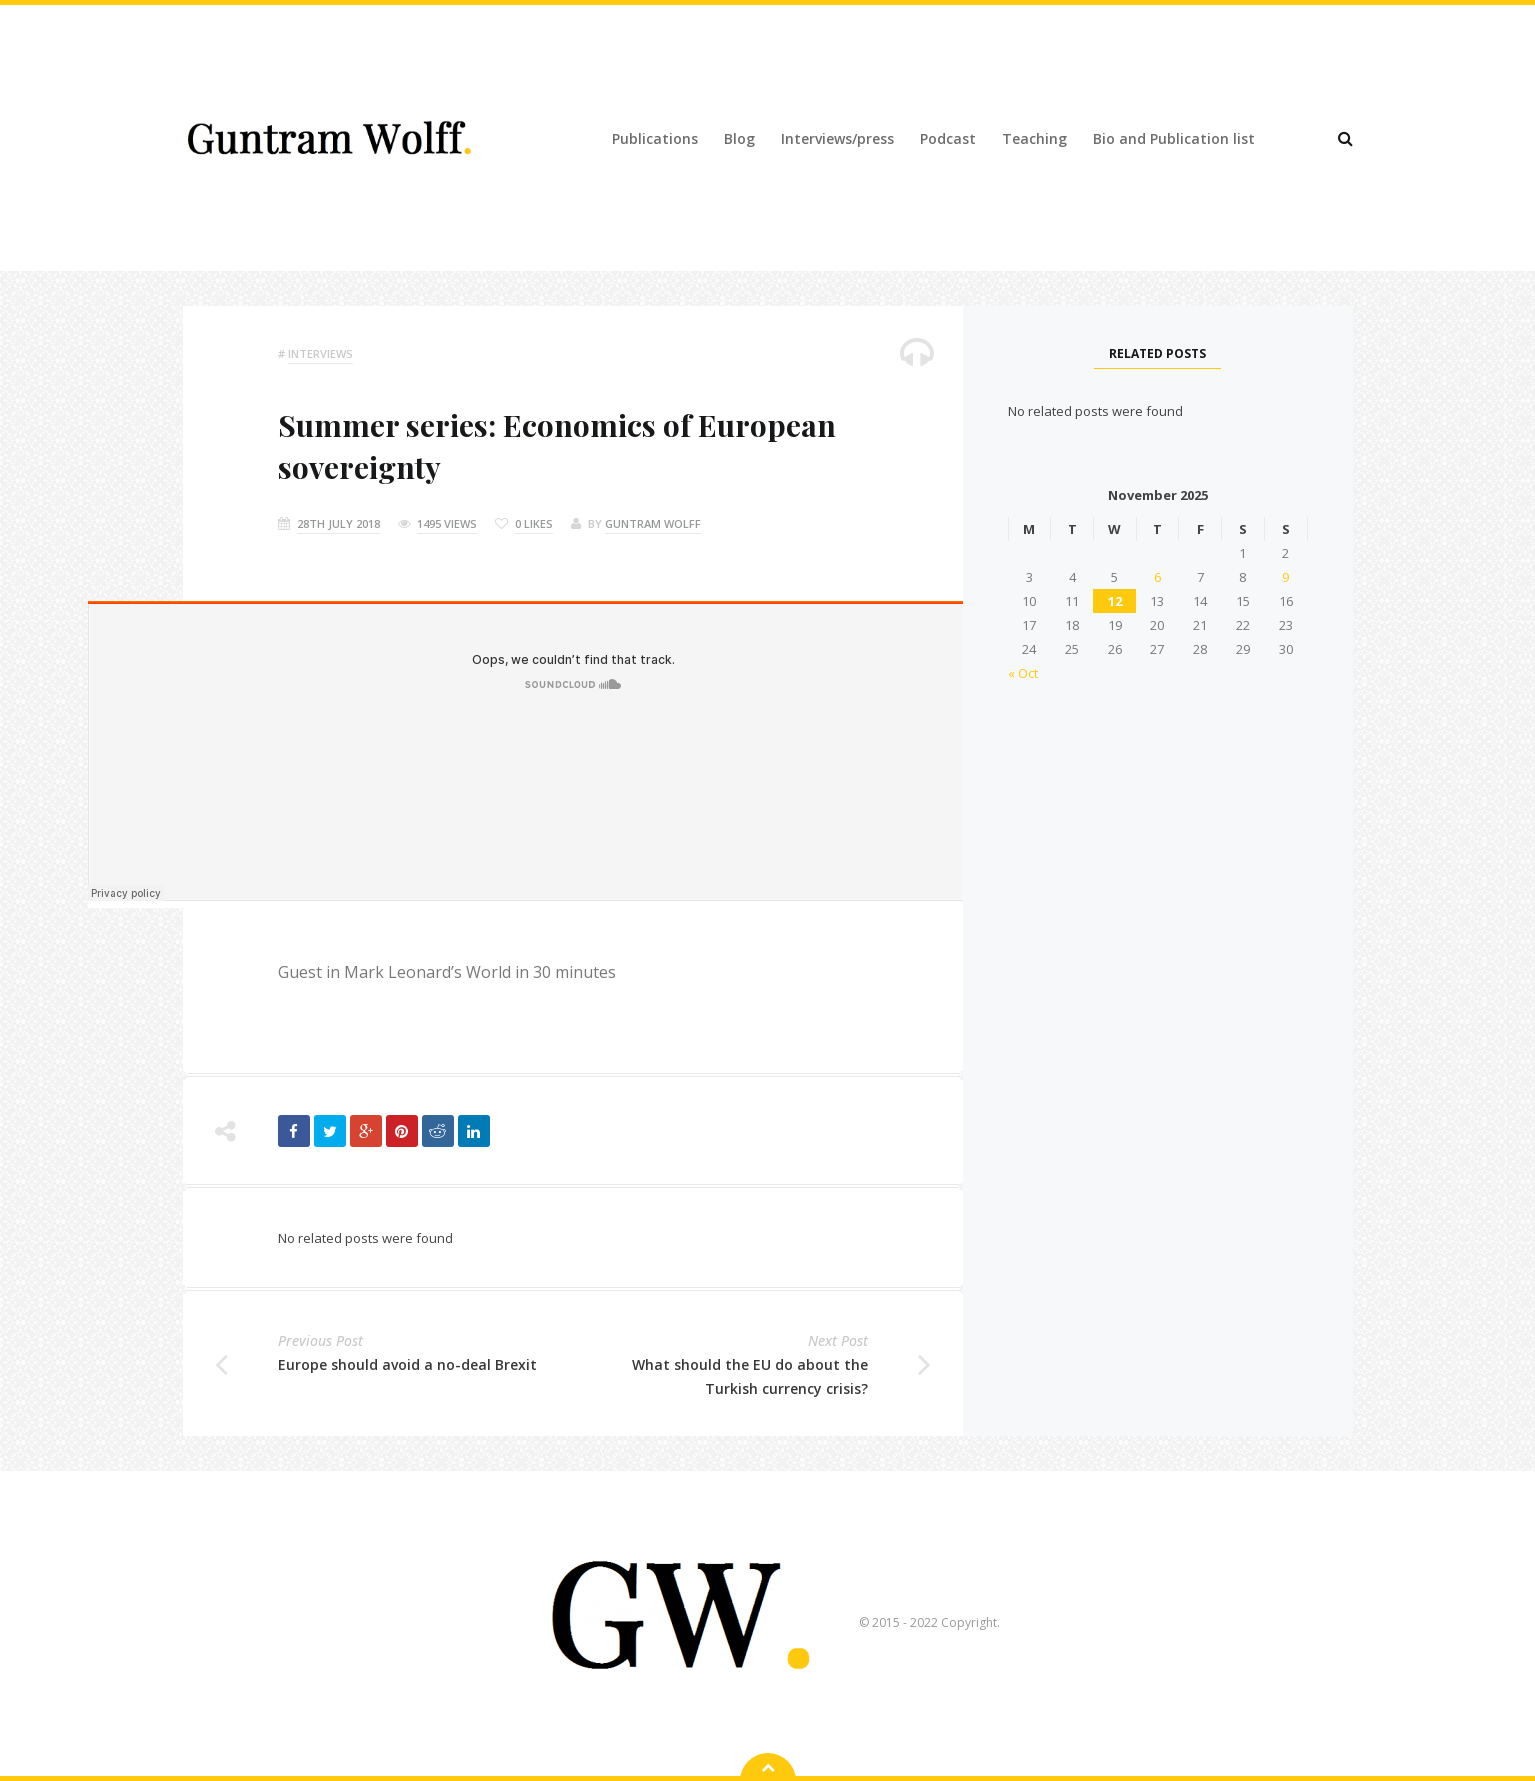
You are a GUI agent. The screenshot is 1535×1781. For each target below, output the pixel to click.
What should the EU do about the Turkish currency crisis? (750, 1376)
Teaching (1034, 138)
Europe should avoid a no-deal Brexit (407, 1364)
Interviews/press (837, 138)
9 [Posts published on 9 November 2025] (1285, 577)
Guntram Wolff (653, 523)
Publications (655, 138)
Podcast (948, 138)
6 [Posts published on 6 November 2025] (1157, 577)
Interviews (320, 353)
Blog (739, 138)
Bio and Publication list (1174, 138)
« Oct (1023, 673)
